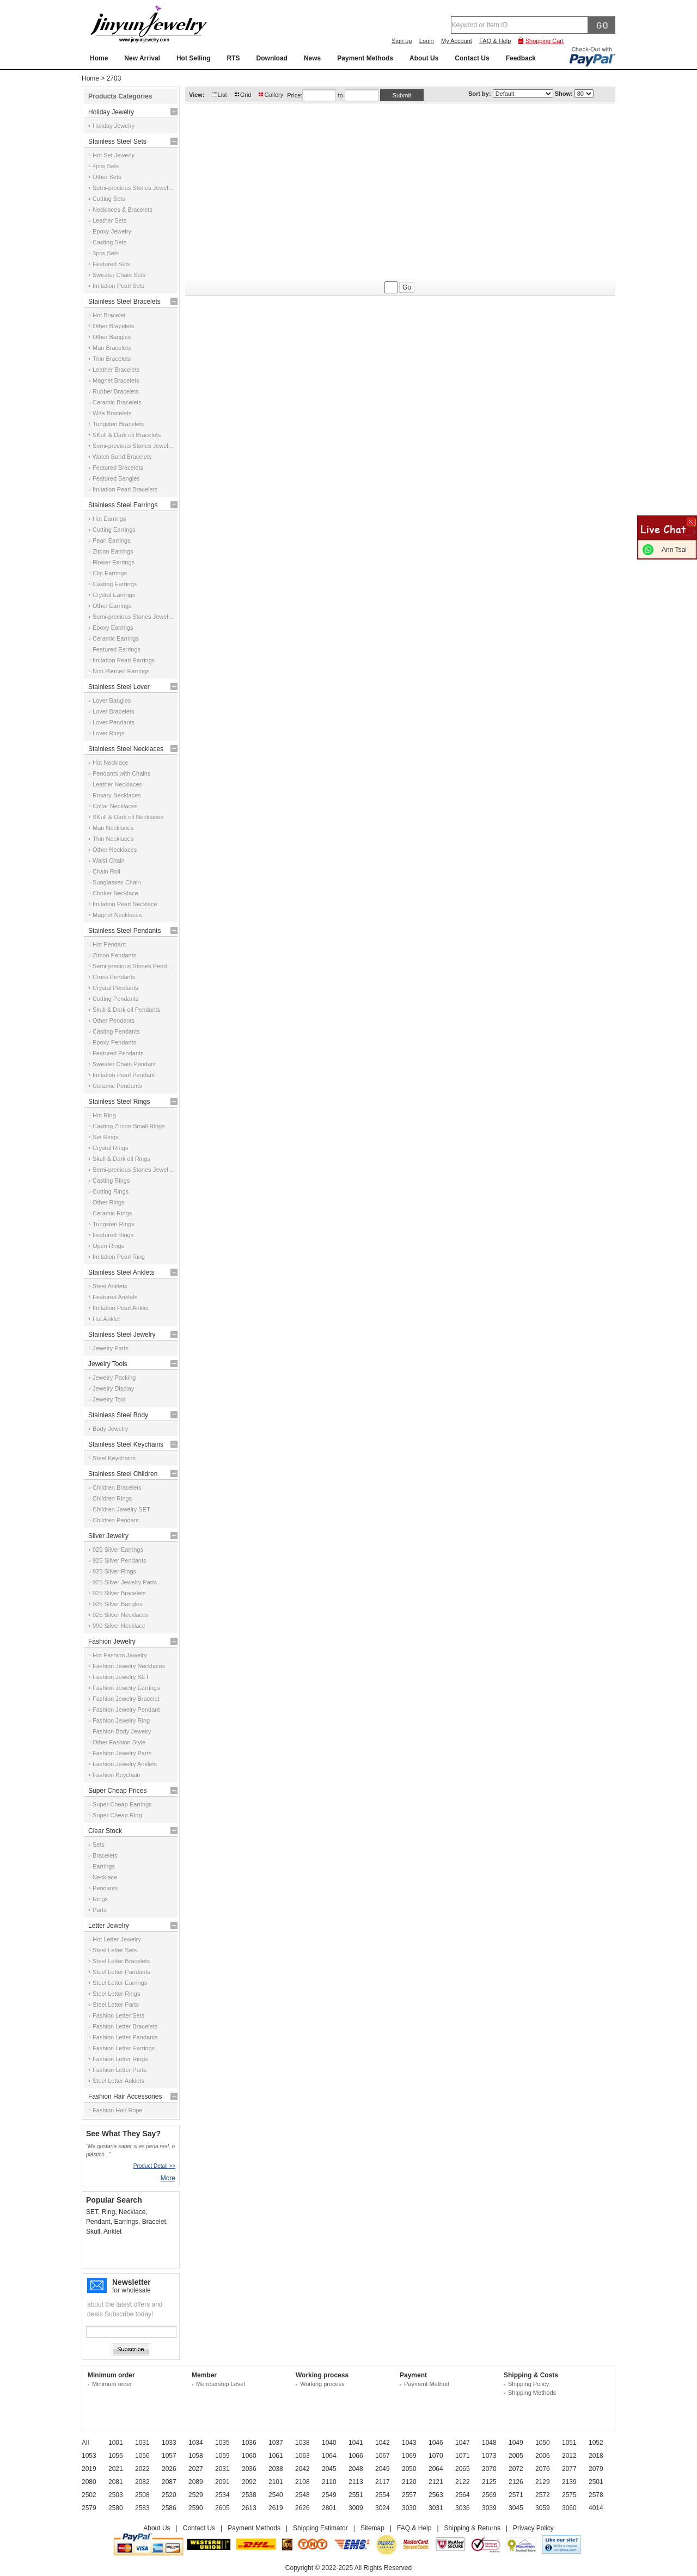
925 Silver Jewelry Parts (125, 1582)
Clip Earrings (110, 573)
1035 (222, 2442)
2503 (115, 2495)
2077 (569, 2469)
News (312, 58)
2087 (169, 2482)
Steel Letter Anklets (118, 2080)
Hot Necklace (110, 762)
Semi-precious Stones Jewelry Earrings (134, 616)
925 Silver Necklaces (121, 1615)
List (222, 94)
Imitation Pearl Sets (118, 285)
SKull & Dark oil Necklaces (128, 817)
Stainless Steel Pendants (124, 931)
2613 (249, 2508)
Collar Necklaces (115, 806)
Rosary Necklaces (117, 795)
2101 (275, 2482)
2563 (436, 2495)
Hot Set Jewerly (113, 155)
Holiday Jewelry (111, 112)
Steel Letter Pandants (121, 1972)
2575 (569, 2495)
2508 (142, 2495)
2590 (195, 2508)
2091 (222, 2482)
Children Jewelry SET (121, 1509)
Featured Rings (113, 1235)
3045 (516, 2508)
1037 (275, 2442)
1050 (542, 2442)
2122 (462, 2482)
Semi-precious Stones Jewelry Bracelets (134, 445)
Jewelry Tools (107, 1364)
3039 (489, 2508)
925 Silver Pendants (119, 1560)
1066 (355, 2456)
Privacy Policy (533, 2528)
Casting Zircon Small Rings (129, 1126)
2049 (382, 2469)
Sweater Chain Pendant (124, 1064)
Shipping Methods (532, 2392)
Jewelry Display (113, 1388)
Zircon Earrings (113, 551)
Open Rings (108, 1246)
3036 (462, 2508)
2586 (169, 2508)
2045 (329, 2469)
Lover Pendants (113, 722)
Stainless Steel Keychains (125, 1444)
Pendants (105, 1888)
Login (426, 41)
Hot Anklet (106, 1318)
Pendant (98, 2221)
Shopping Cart (544, 41)
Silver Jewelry (108, 1536)
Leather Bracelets (116, 369)
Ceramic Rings (112, 1213)
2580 (115, 2508)
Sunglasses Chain (117, 882)
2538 (249, 2495)
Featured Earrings (116, 649)
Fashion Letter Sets (118, 2015)
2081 (115, 2482)
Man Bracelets (112, 348)
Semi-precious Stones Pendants (134, 966)
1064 (329, 2456)
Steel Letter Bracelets (121, 1961)
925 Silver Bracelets (119, 1593)
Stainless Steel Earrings (122, 505)
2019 (89, 2469)
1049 (516, 2442)
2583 (142, 2508)
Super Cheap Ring (117, 1815)
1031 (142, 2442)
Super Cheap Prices (117, 1790)
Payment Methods (365, 58)
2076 (542, 2469)
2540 (275, 2495)
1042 (382, 2442)
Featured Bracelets (118, 467)
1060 (249, 2456)
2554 (382, 2495)
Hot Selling (193, 58)
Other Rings (109, 1202)
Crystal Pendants (115, 988)
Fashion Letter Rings (120, 2059)
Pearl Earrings (112, 540)
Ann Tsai (674, 550)
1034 (195, 2442)
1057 (169, 2456)
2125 (489, 2482)
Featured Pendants (118, 1053)
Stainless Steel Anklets (121, 1272)
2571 (516, 2495)
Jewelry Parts (111, 1348)
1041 (355, 2442)
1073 (489, 2456)
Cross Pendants (114, 977)
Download (272, 58)
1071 (462, 2456)
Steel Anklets (110, 1286)
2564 (462, 2495)
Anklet (112, 2231)
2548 (302, 2495)
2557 (409, 2495)
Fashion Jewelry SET (121, 1677)
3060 (569, 2508)
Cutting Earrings (114, 529)
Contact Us (472, 58)
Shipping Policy (528, 2384)
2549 (329, 2495)
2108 (302, 2482)
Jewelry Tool (109, 1399)
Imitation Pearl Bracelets (125, 489)
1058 (195, 2456)
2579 (89, 2508)
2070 (489, 2469)
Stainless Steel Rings (119, 1101)
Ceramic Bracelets (117, 402)
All (85, 2442)
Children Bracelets (117, 1487)
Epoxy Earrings (113, 627)
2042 (302, 2469)
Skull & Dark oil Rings (121, 1158)
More (168, 2178)
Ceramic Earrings (116, 638)
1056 (142, 2456)
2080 (89, 2482)
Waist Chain (109, 860)
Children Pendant (116, 1520)
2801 (329, 2508)
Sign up (402, 41)
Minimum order (112, 2384)
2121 (436, 2482)
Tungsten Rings (113, 1224)
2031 (222, 2469)
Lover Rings (109, 733)
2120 (409, 2482)
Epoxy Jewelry (112, 231)
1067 (382, 2456)
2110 (329, 2482)
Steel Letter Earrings (120, 1982)
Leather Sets (109, 220)
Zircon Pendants (114, 955)
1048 (489, 2442)
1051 (569, 2442)
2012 (569, 2456)
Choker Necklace (115, 893)
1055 (115, 2456)
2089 (195, 2482)
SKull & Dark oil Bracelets (127, 435)
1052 (596, 2442)
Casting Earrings (115, 584)
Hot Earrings (109, 518)
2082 (142, 2482)
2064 (436, 2469)
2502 (89, 2495)
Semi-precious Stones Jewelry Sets (134, 188)
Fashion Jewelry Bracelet (126, 1698)
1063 (302, 2456)
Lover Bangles (112, 700)
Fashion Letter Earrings (124, 2048)
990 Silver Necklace (119, 1625)
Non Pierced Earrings (121, 671)
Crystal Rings (110, 1148)
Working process (322, 2384)
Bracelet (154, 2221)
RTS (233, 58)
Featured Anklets (115, 1297)
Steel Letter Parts (116, 2004)
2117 (382, 2482)
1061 (275, 2456)
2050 (409, 2469)
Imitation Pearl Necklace (125, 904)
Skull (93, 2231)
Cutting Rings (111, 1191)
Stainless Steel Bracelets (124, 301)
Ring (108, 2212)
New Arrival (142, 58)
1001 (115, 2442)
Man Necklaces (113, 828)
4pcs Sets (106, 166)
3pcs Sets (106, 253)
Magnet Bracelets (116, 380)
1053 (89, 2456)
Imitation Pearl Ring (119, 1256)
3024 (382, 2508)
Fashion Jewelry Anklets (125, 1764)
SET (92, 2212)
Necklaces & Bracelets (122, 209)
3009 (355, 2508)
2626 (302, 2508)
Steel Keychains (114, 1458)
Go (406, 287)
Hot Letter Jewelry (117, 1939)
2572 (542, 2495)
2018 (596, 2456)
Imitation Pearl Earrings (124, 660)
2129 (542, 2482)
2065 (462, 2469)
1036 (249, 2442)
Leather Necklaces (117, 784)
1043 (409, 2442)
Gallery (273, 94)
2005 (516, 2456)
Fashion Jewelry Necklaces (129, 1666)
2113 (355, 2482)
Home (99, 58)
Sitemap (372, 2528)
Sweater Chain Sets (119, 275)
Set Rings (106, 1137)
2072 (516, 2469)
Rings (100, 1899)
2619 (275, 2508)
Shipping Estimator (320, 2528)
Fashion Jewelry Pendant (126, 1709)
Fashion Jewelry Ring (121, 1720)
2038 (275, 2469)
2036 (249, 2469)
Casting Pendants (116, 1031)
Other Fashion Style (119, 1742)
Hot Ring (104, 1115)
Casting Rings (111, 1180)
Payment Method (426, 2384)
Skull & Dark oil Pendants (126, 1009)
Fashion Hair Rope (118, 2110)
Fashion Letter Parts (119, 2070)
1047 (462, 2442)
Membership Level (220, 2384)
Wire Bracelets (112, 413)
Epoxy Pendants (114, 1042)
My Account (456, 41)
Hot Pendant (109, 944)
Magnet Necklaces (117, 915)
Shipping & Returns (472, 2528)
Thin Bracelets (112, 358)
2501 (596, 2482)
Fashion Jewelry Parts (122, 1753)
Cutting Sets (109, 198)
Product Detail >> (154, 2166)
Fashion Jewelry (112, 1641)
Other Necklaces (115, 849)
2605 (222, 2508)
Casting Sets (109, 242)
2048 (355, 2469)
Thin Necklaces (113, 838)
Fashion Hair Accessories (125, 2096)
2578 (596, 2495)
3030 (409, 2508)
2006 (542, 2456)
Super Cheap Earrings (122, 1804)
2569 (489, 2495)
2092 (249, 2482)
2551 (355, 2495)
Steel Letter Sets (115, 1950)
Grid (246, 94)
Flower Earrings (113, 562)
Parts (100, 1910)
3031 (436, 2508)
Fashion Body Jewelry (122, 1731)
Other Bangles (112, 337)
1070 (436, 2456)
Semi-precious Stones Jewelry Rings (134, 1169)
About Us (423, 58)
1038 (302, 2442)
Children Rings (112, 1498)
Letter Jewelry (108, 1925)
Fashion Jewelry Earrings (126, 1687)
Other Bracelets (113, 326)
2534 (222, 2495)
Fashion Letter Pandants (125, 2037)
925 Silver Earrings (118, 1549)
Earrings (104, 1866)
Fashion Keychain (116, 1775)
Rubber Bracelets (116, 391)
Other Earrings (112, 605)
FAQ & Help (495, 41)
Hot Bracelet (109, 315)
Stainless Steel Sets (117, 141)
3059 (542, 2508)
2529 (195, 2495)
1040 (329, 2442)
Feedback (521, 58)
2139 (569, 2482)
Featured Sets (111, 264)
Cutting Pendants (115, 998)
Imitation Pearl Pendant (124, 1075)
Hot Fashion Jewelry (120, 1655)
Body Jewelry (110, 1428)
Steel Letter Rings (116, 1993)
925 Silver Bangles (118, 1604)
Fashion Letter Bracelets (125, 2026)
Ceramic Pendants (117, 1086)
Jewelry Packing (114, 1377)
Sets (99, 1844)
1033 (169, 2442)
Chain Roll (106, 871)
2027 (195, 2469)
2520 (169, 2495)
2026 (169, 2469)
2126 (516, 2482)
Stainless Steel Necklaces (125, 749)
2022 (142, 2469)
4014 (596, 2508)
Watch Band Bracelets (122, 456)
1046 (436, 2442)
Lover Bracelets (113, 711)
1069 (409, 2456)
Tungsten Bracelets (118, 424)
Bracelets (105, 1855)
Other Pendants (113, 1020)
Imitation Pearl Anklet (121, 1308)
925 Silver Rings (114, 1571)
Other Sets (107, 177)
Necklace (105, 1877)
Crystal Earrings (114, 595)
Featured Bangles (116, 478)
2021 (115, 2469)
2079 (596, 2469)
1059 (222, 2456)
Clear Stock (105, 1831)
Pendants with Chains (121, 773)
